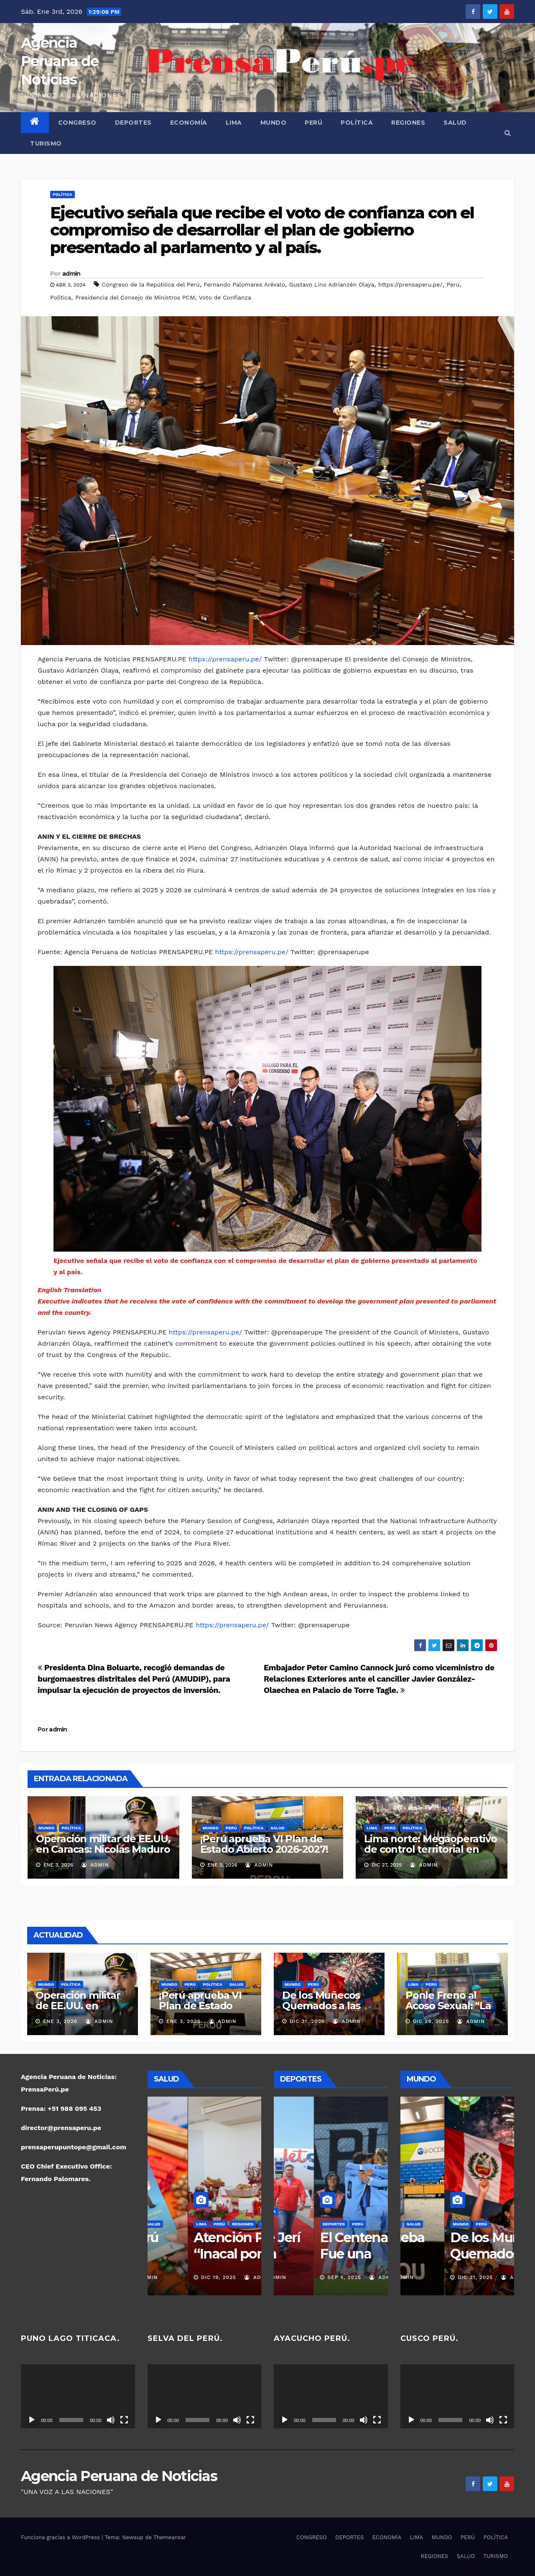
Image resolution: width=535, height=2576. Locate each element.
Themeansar (169, 2537)
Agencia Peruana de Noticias (59, 61)
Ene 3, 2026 (60, 2021)
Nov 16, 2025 (305, 2277)
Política (60, 297)
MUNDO (273, 122)
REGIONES (408, 122)
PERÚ (313, 122)
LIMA (234, 122)
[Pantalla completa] (124, 2420)
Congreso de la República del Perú (150, 284)
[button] (507, 133)
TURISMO (46, 143)
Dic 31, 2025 (307, 2021)
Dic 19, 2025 (178, 2277)
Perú (452, 284)
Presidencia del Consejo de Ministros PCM (135, 297)
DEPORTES (133, 122)
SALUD (455, 122)
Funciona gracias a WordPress (61, 2537)
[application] (78, 2396)
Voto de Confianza (225, 297)
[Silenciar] (111, 2420)
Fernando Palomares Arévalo (244, 284)
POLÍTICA (357, 122)
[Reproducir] (32, 2420)
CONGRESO (77, 122)
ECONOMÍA (188, 122)
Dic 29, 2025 (431, 2021)
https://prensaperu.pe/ (410, 284)
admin (71, 273)
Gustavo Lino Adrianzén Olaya (331, 284)
